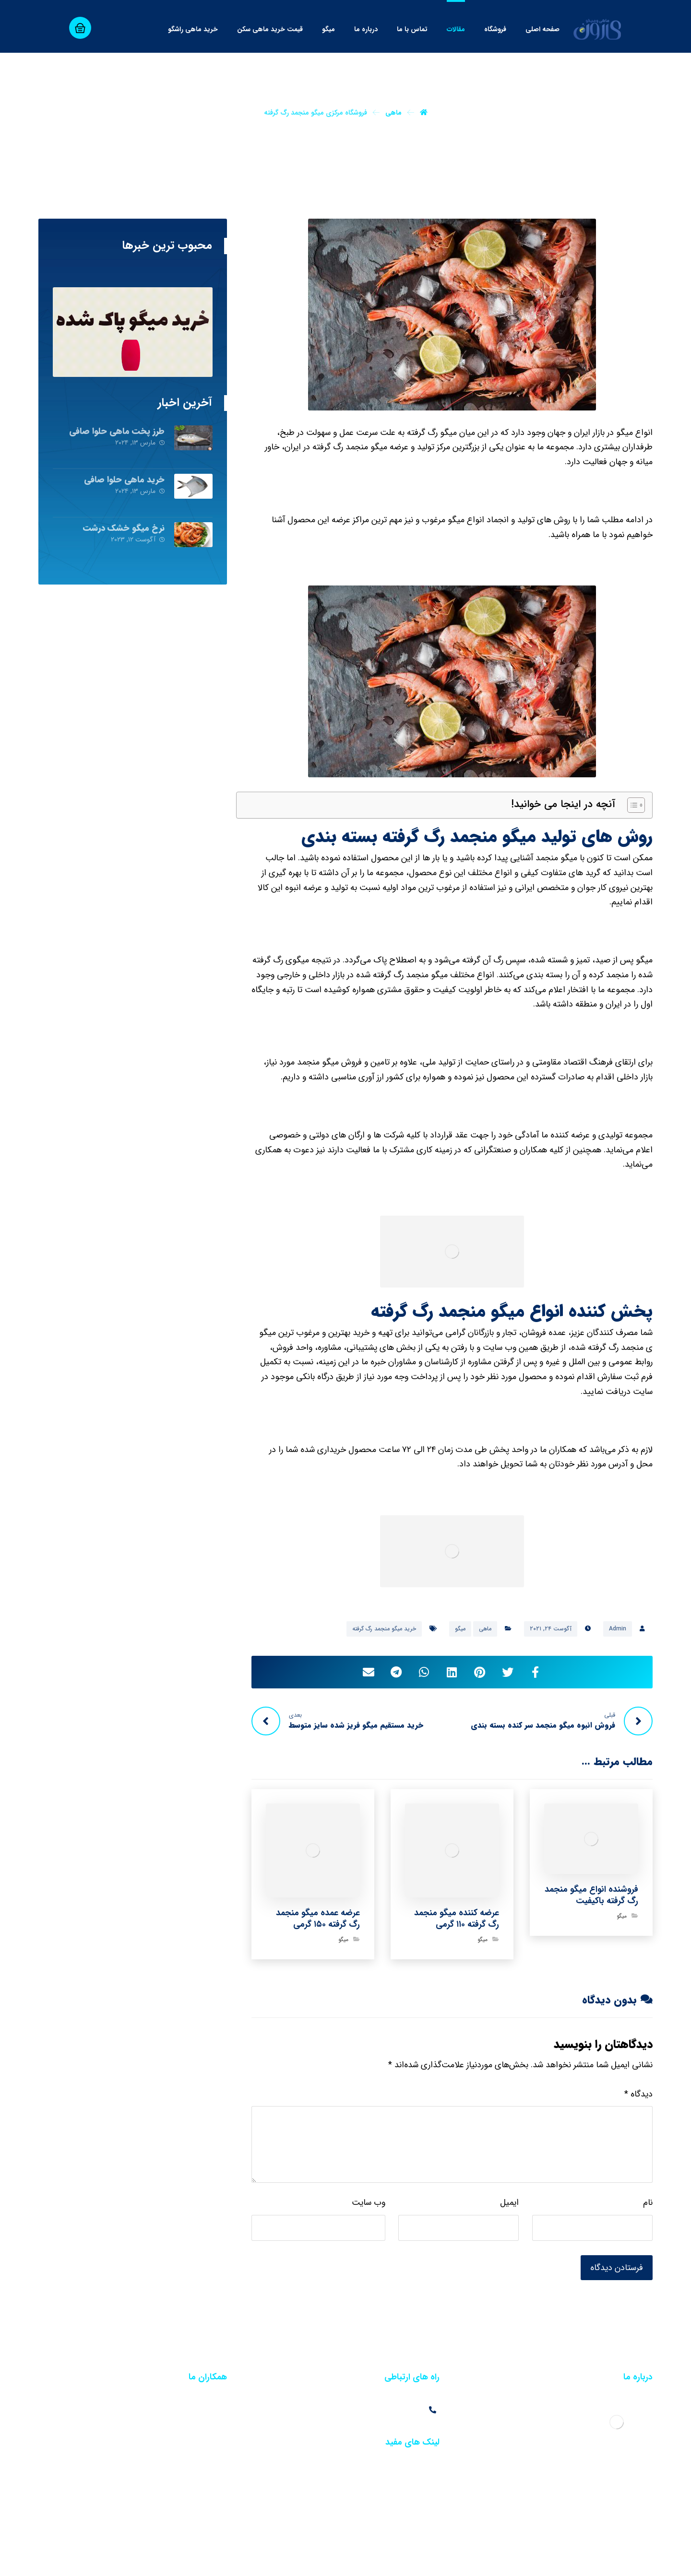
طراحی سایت (635, 2560)
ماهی (485, 1628)
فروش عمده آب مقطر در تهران (183, 2410)
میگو (460, 1628)
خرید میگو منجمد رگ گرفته (384, 1628)
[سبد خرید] (80, 28)
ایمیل (509, 2202)
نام (648, 2202)
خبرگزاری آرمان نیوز (468, 2560)
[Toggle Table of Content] (631, 805)
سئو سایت (596, 2560)
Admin (617, 1628)
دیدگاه (638, 2094)
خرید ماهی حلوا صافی (124, 479)
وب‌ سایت (368, 2202)
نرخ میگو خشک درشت (124, 528)
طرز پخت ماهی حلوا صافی (117, 431)
